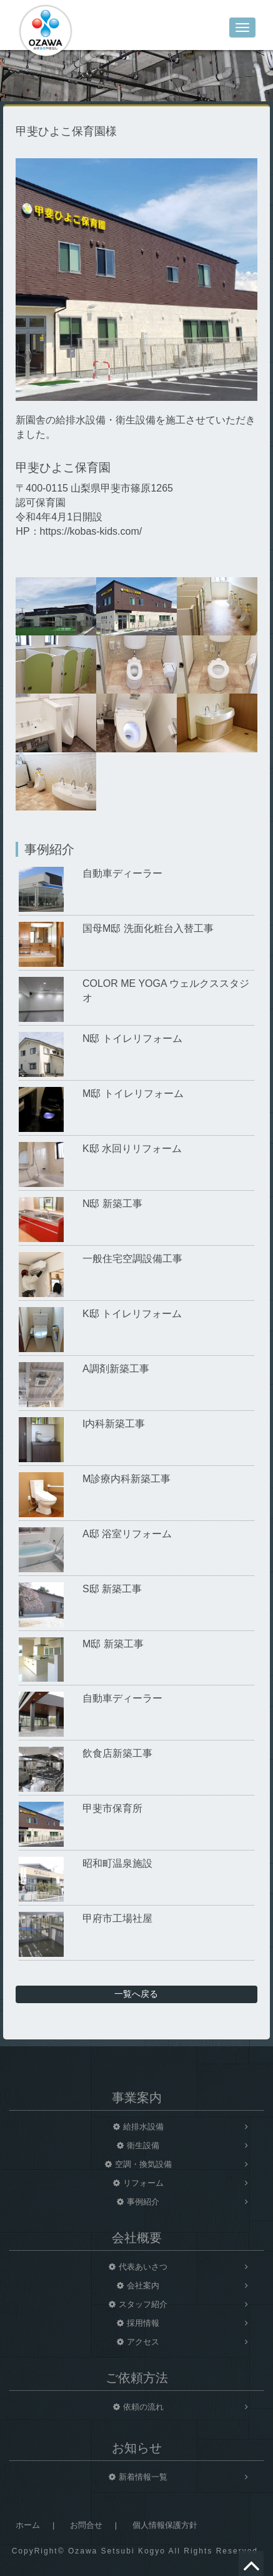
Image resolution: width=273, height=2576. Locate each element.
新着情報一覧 (143, 2477)
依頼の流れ (143, 2407)
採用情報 (143, 2323)
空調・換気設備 (143, 2164)
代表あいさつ (143, 2266)
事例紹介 (143, 2201)
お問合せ (86, 2525)
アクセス (143, 2341)
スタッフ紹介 (143, 2304)
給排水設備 (143, 2126)
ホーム (28, 2525)
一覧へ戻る (136, 1994)
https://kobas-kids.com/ (91, 531)
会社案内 (143, 2285)
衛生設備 (143, 2145)
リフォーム (143, 2183)
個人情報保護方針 (164, 2525)
